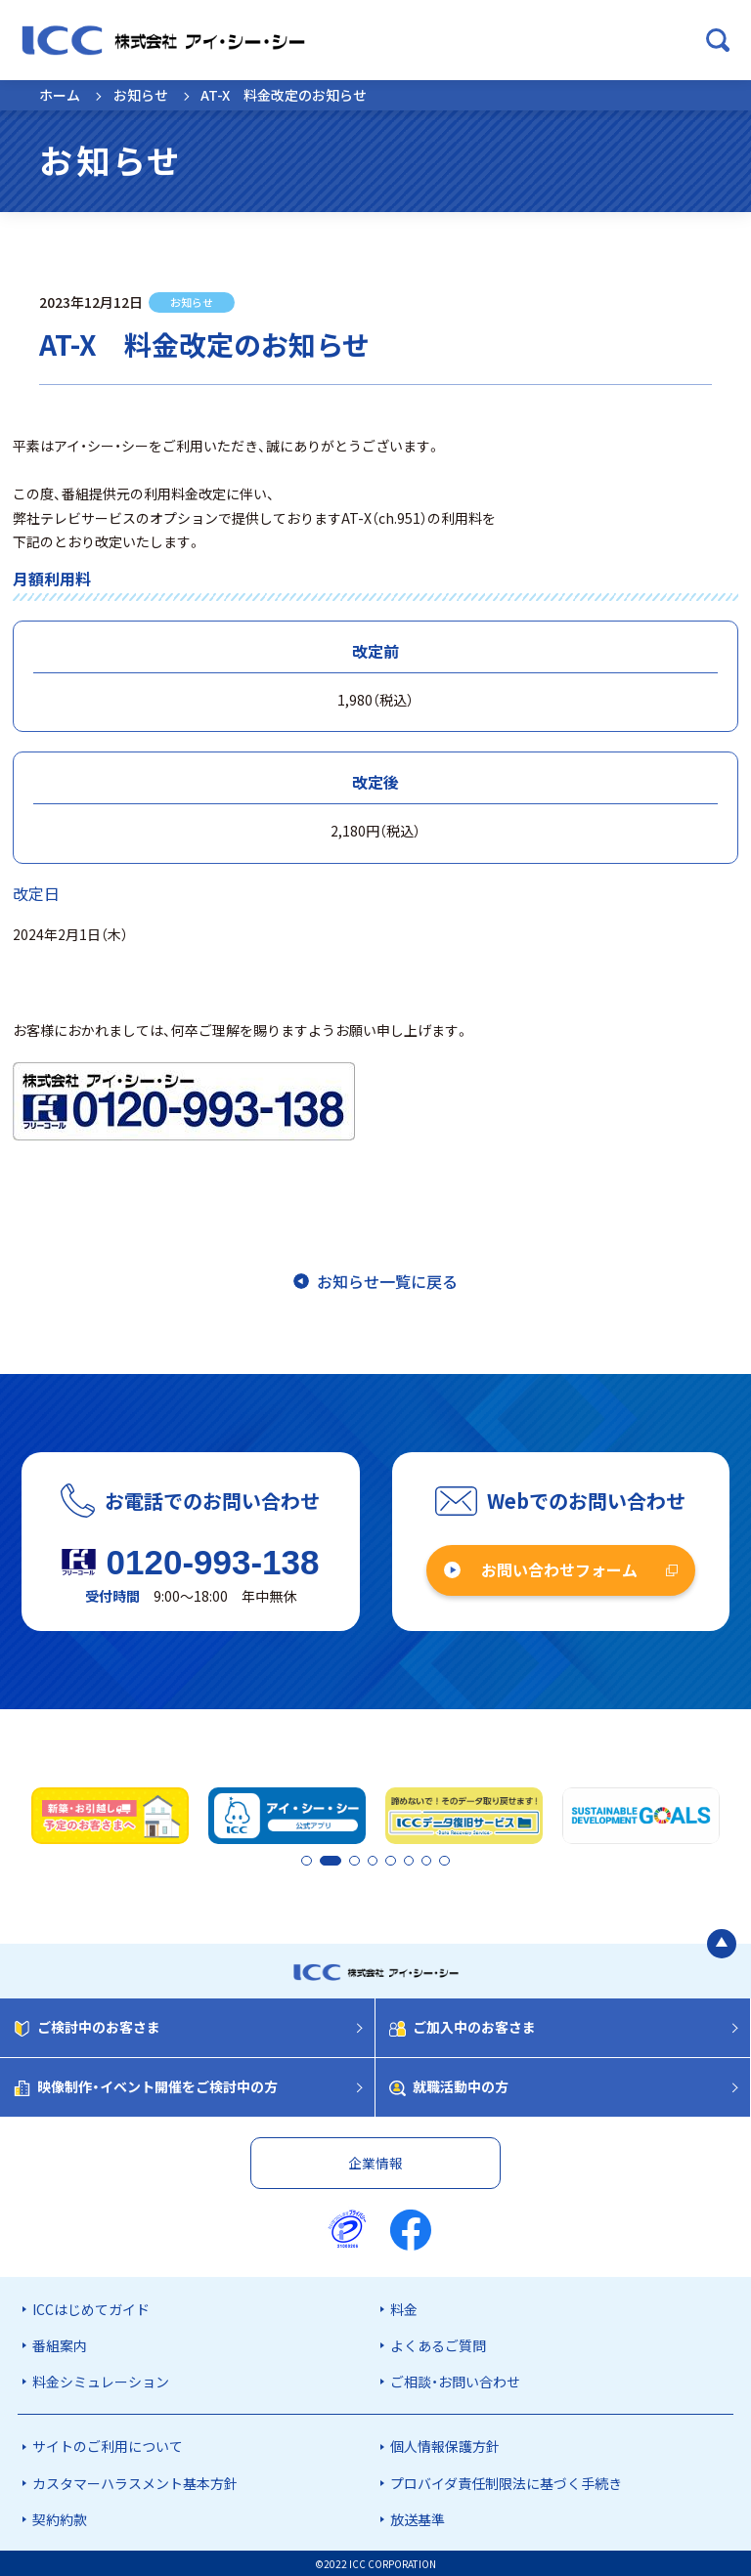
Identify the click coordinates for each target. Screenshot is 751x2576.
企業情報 (375, 2160)
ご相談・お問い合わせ (455, 2380)
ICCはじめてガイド (91, 2307)
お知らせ (140, 95)
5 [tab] (394, 1861)
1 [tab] (307, 1861)
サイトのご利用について (107, 2445)
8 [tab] (444, 1861)
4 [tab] (377, 1861)
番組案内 (59, 2343)
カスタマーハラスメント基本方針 (135, 2481)
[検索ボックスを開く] (717, 40)
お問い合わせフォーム (559, 1569)
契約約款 (59, 2517)
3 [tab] (361, 1861)
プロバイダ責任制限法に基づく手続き (506, 2481)
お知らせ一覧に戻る (387, 1281)
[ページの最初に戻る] (721, 1942)
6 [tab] (411, 1861)
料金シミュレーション (100, 2380)
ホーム (59, 95)
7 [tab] (427, 1861)
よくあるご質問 (438, 2343)
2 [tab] (324, 1861)
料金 (404, 2307)
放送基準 (417, 2517)
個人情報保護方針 (445, 2445)
